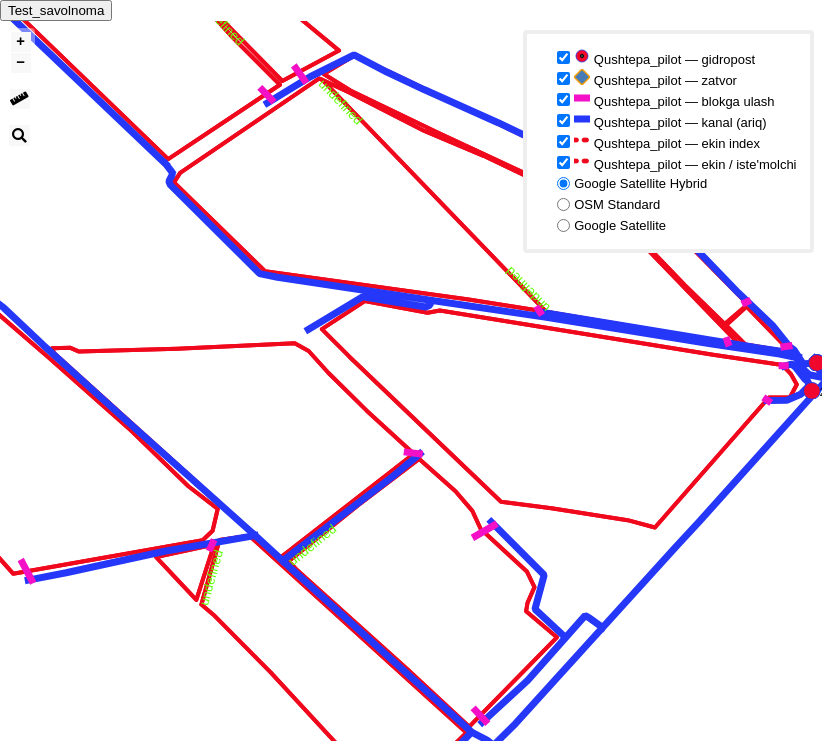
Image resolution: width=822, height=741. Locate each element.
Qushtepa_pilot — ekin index (667, 141)
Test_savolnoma (56, 10)
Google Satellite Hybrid (640, 183)
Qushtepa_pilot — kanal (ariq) (670, 120)
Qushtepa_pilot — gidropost (664, 57)
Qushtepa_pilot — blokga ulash (674, 99)
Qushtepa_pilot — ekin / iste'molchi (685, 162)
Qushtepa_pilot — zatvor (655, 78)
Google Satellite (620, 225)
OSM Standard (617, 204)
